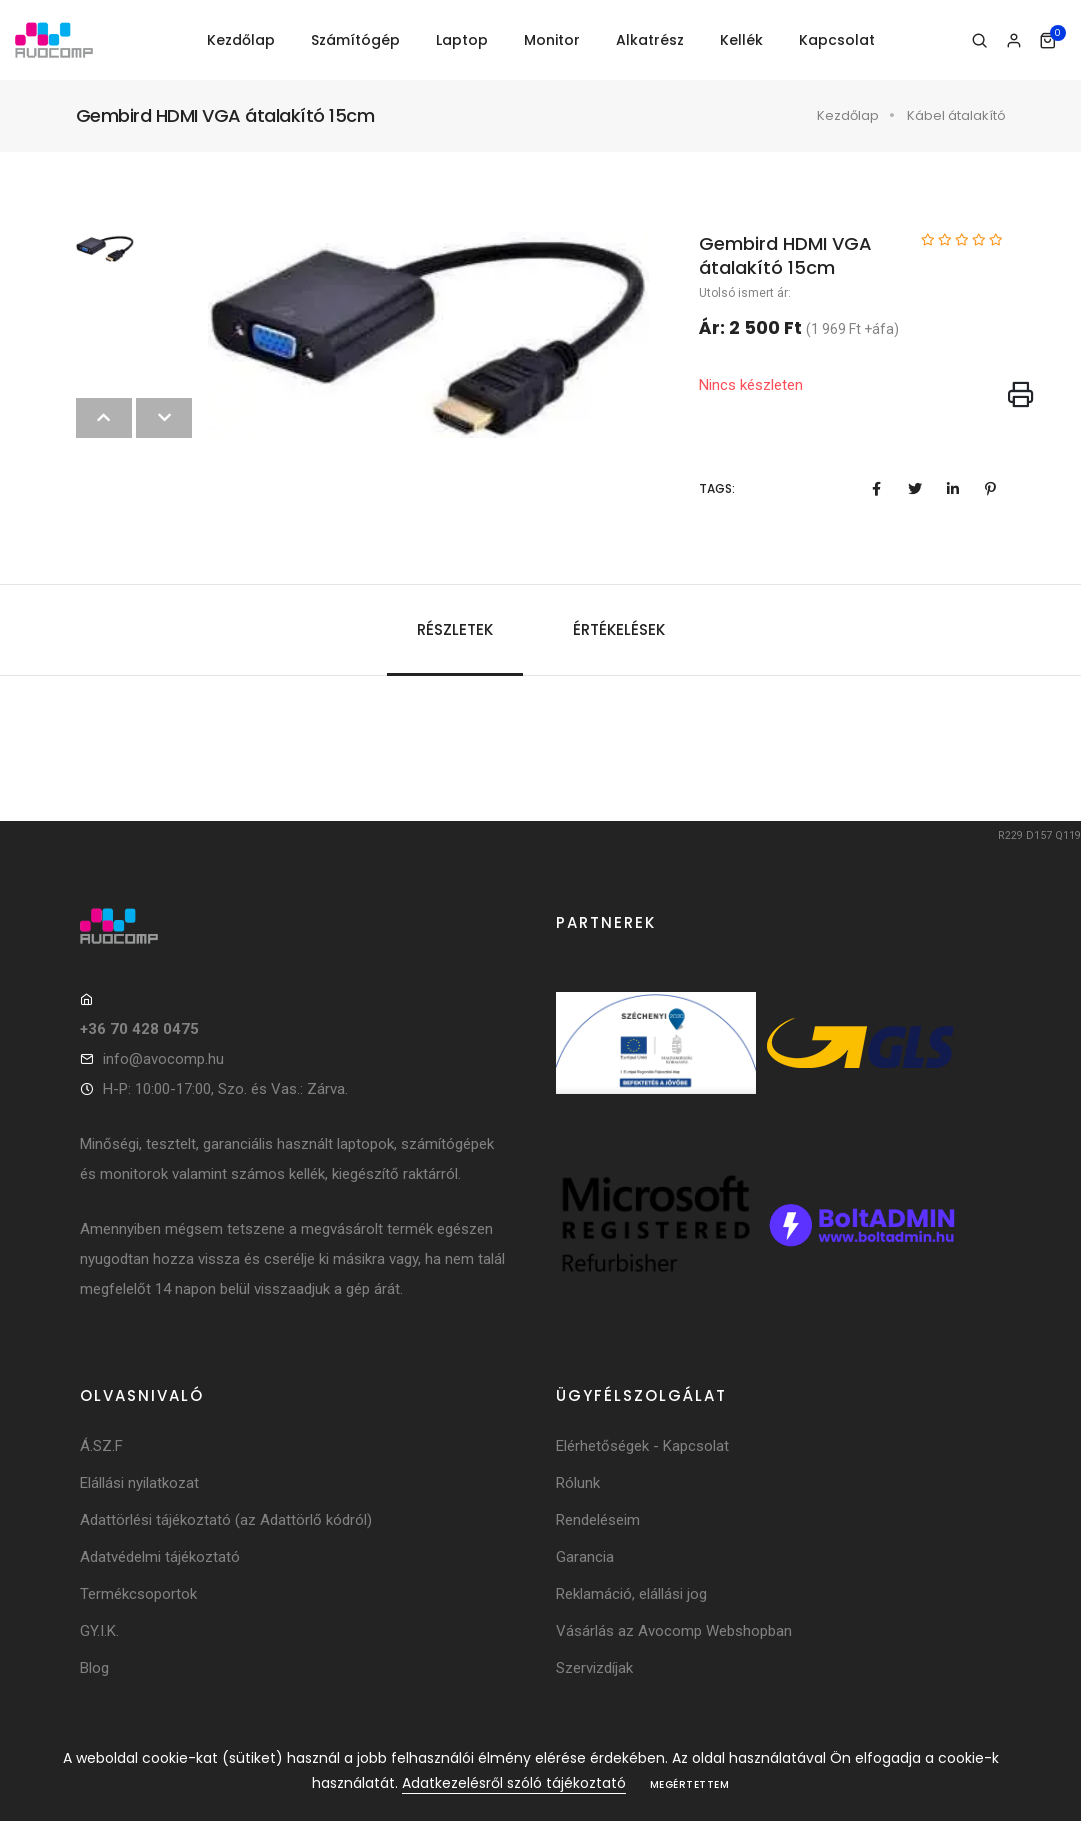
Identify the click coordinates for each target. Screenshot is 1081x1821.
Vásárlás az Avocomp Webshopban (674, 1631)
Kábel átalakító (956, 115)
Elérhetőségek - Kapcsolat (642, 1446)
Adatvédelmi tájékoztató (160, 1557)
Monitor (552, 40)
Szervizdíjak (594, 1668)
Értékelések (619, 629)
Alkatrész (650, 40)
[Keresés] (979, 41)
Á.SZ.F (101, 1446)
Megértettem (690, 1784)
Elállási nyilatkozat (139, 1483)
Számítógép (355, 40)
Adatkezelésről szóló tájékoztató (514, 1783)
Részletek (455, 629)
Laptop (462, 40)
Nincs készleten (751, 385)
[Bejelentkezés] (1013, 41)
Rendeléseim (598, 1520)
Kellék (741, 40)
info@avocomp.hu (163, 1059)
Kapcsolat (837, 40)
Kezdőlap (241, 40)
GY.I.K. (99, 1631)
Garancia (585, 1557)
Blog (94, 1668)
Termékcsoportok (138, 1594)
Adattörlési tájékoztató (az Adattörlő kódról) (226, 1520)
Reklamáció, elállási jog (631, 1594)
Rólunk (578, 1483)
